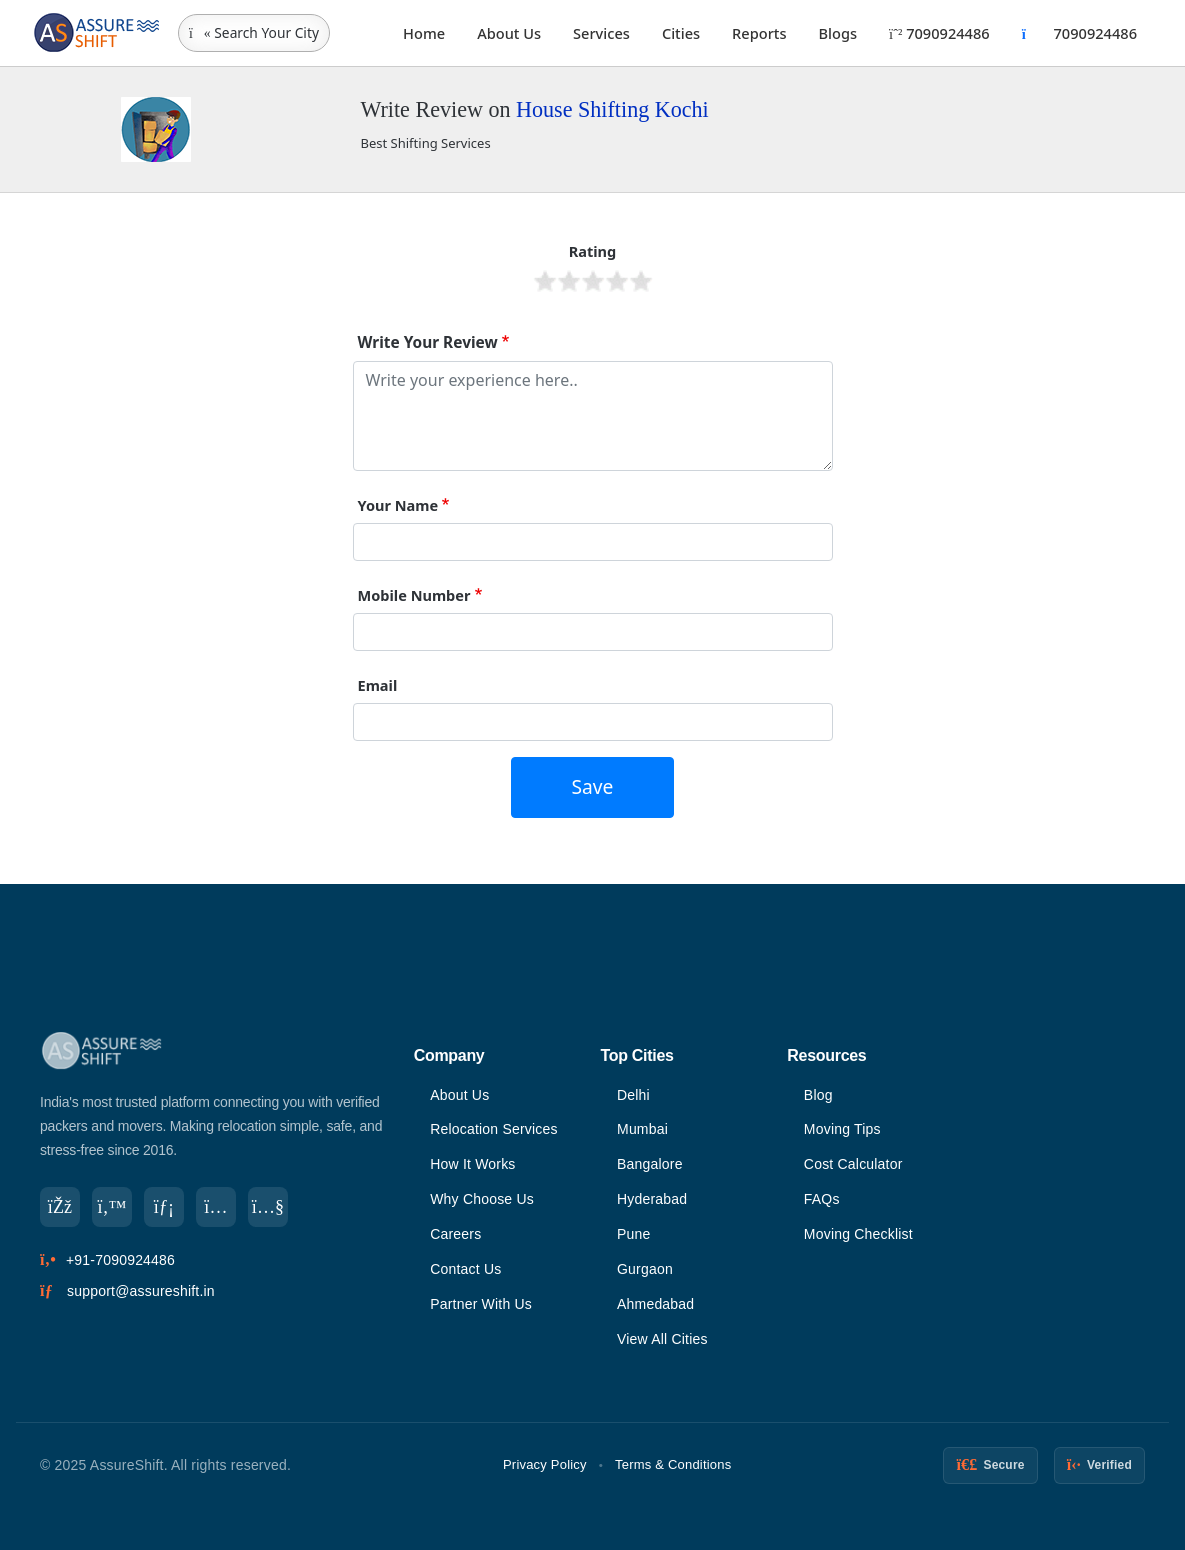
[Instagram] (216, 1207)
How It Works (472, 1164)
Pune (634, 1234)
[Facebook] (60, 1207)
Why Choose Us (482, 1199)
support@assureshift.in (141, 1291)
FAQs (822, 1199)
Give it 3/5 (593, 281)
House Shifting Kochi (612, 109)
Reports (759, 33)
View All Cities (662, 1339)
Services (601, 33)
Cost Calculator (853, 1164)
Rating (593, 251)
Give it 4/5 (617, 281)
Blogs (838, 33)
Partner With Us (481, 1304)
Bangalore (650, 1164)
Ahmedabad (655, 1304)
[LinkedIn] (164, 1207)
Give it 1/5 (545, 281)
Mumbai (642, 1129)
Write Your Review (428, 342)
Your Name (398, 505)
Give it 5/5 (641, 281)
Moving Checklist (858, 1234)
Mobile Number (414, 595)
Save (593, 786)
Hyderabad (652, 1199)
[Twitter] (112, 1207)
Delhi (633, 1095)
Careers (455, 1234)
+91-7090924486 (120, 1260)
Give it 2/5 (569, 281)
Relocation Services (494, 1129)
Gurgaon (645, 1269)
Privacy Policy (545, 1464)
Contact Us (465, 1269)
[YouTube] (268, 1207)
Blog (818, 1095)
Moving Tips (842, 1129)
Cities (681, 33)
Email (378, 685)
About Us (509, 33)
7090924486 (939, 33)
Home (424, 33)
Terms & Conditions (673, 1464)
